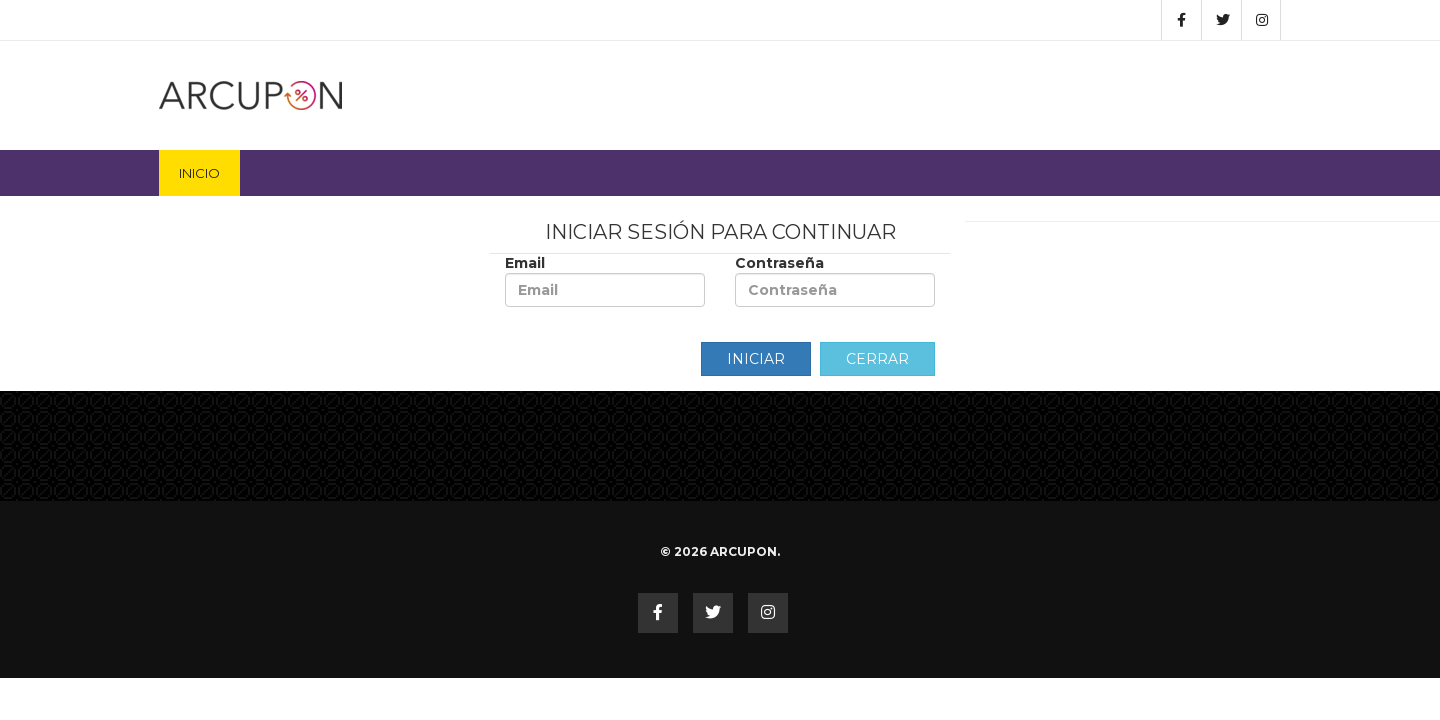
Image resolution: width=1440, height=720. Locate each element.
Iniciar (756, 359)
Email (605, 280)
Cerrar (877, 359)
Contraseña (835, 280)
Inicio (199, 173)
